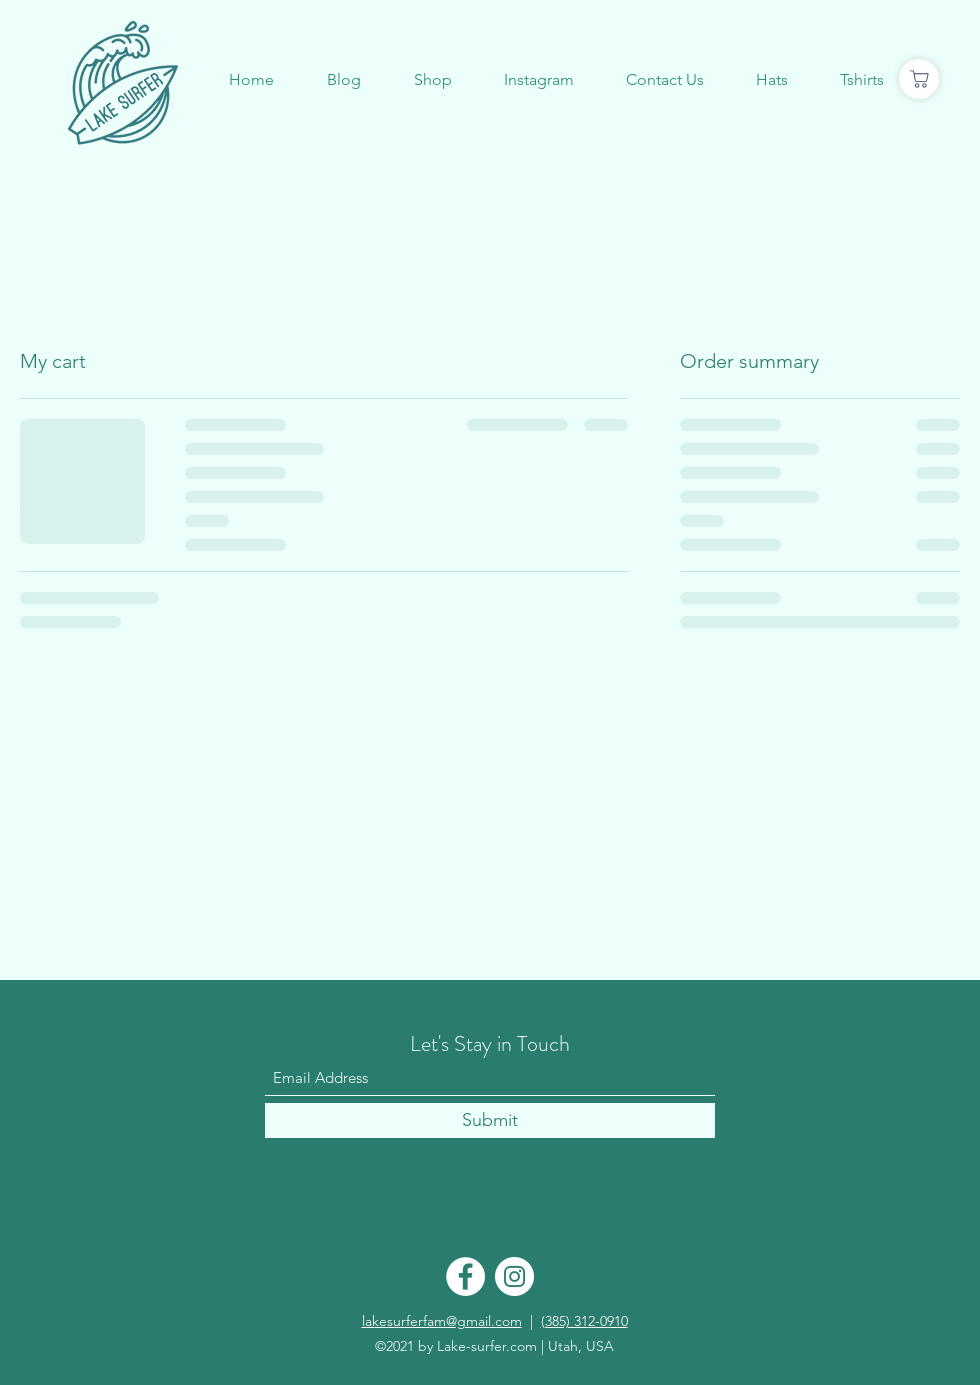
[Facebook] (465, 1276)
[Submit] (490, 1120)
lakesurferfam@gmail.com (442, 1321)
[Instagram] (514, 1276)
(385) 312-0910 (584, 1321)
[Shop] (919, 79)
